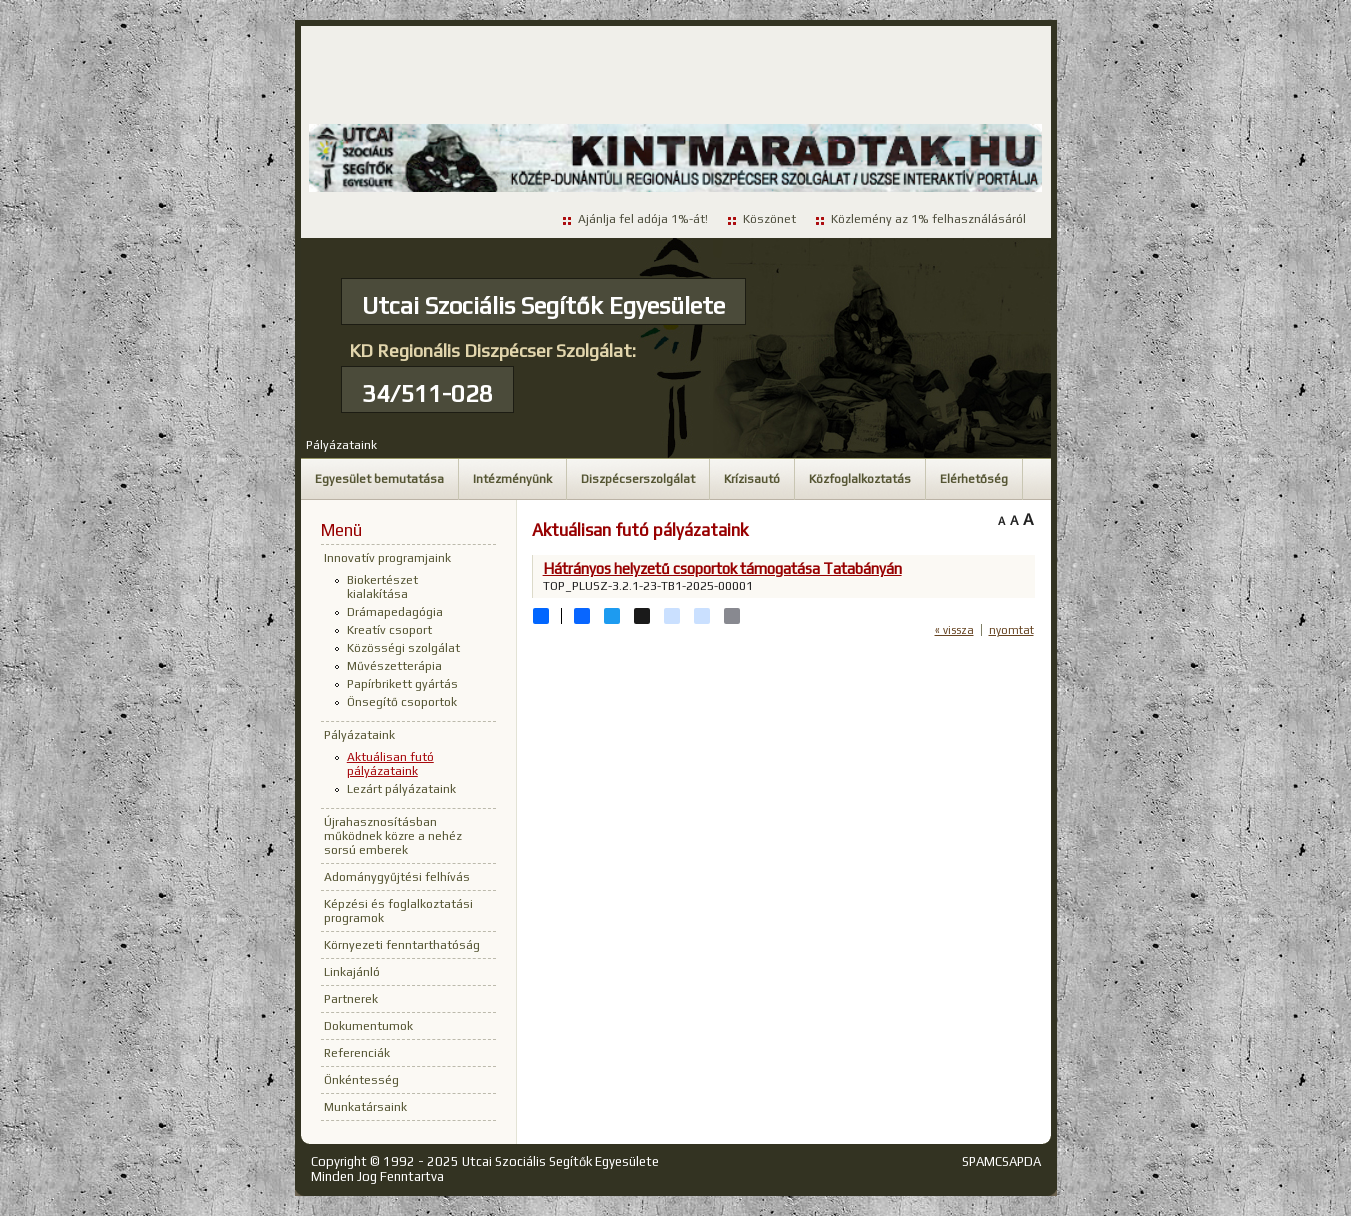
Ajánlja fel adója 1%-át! (643, 219)
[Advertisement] (676, 76)
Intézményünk (512, 479)
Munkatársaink (365, 1107)
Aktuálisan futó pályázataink (390, 764)
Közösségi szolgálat (403, 648)
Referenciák (357, 1053)
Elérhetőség (974, 479)
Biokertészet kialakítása (382, 587)
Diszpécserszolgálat (638, 479)
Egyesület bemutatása (379, 479)
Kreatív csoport (389, 630)
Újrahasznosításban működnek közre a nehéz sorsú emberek (393, 836)
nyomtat (1011, 630)
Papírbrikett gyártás (402, 684)
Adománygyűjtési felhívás (397, 877)
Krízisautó (752, 479)
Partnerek (351, 999)
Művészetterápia (394, 666)
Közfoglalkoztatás (860, 479)
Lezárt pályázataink (401, 789)
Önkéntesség (361, 1080)
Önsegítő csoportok (402, 702)
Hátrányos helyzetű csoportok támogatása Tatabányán (722, 568)
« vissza (954, 630)
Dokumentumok (368, 1026)
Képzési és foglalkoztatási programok (398, 911)
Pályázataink (341, 445)
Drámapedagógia (395, 612)
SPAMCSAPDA (1001, 1161)
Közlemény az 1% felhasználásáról (928, 219)
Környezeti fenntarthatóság (402, 945)
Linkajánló (352, 972)
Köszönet (769, 219)
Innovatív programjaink (387, 558)
